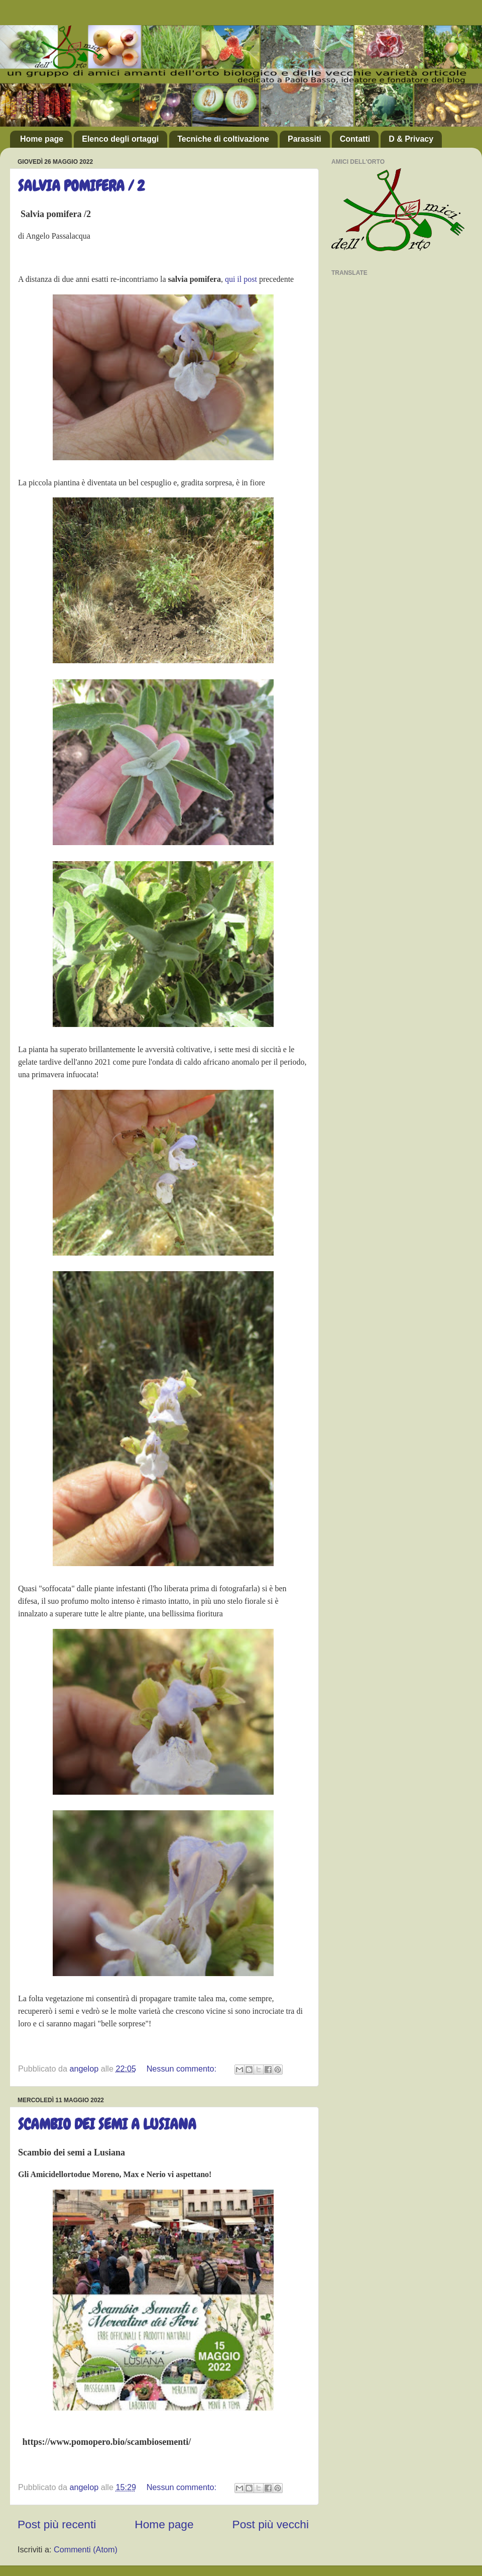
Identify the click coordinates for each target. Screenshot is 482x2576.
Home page (41, 139)
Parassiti (304, 139)
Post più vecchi (270, 2524)
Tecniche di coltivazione (223, 139)
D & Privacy (411, 139)
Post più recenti (57, 2524)
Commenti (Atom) (85, 2549)
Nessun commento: (183, 2068)
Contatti (355, 139)
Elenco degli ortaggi (120, 139)
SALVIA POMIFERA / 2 (81, 185)
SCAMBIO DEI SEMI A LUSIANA (107, 2124)
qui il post (241, 279)
